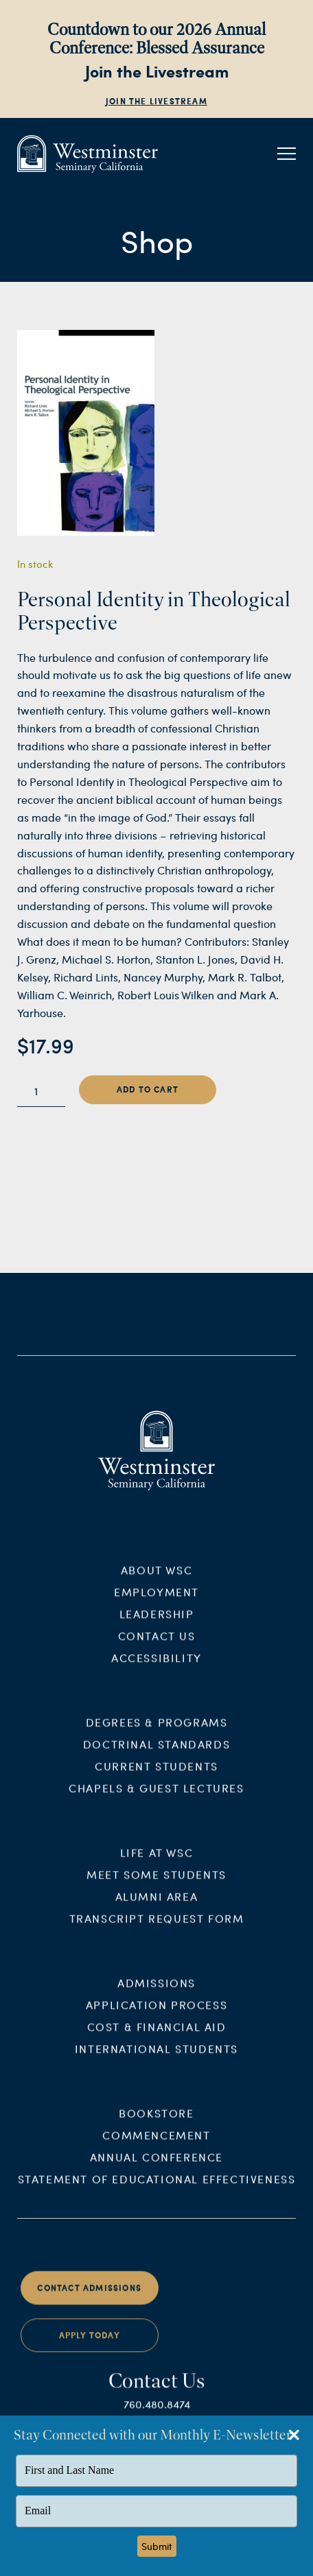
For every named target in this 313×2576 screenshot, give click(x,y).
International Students (156, 2057)
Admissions (156, 1991)
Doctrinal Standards (156, 1752)
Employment (156, 1601)
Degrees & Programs (157, 1731)
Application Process (156, 2013)
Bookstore (156, 2121)
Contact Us (157, 1645)
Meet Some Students (156, 1883)
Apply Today (89, 2344)
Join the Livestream (156, 101)
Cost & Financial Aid (157, 2035)
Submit (156, 2546)
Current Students (156, 1774)
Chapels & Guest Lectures (156, 1796)
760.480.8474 (157, 2412)
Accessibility (156, 1667)
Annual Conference (156, 2165)
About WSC (156, 1579)
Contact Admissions (89, 2296)
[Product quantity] (41, 1091)
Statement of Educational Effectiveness (157, 2187)
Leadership (156, 1623)
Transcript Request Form (156, 1927)
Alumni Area (156, 1905)
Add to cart (147, 1089)
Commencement (156, 2143)
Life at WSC (157, 1861)
